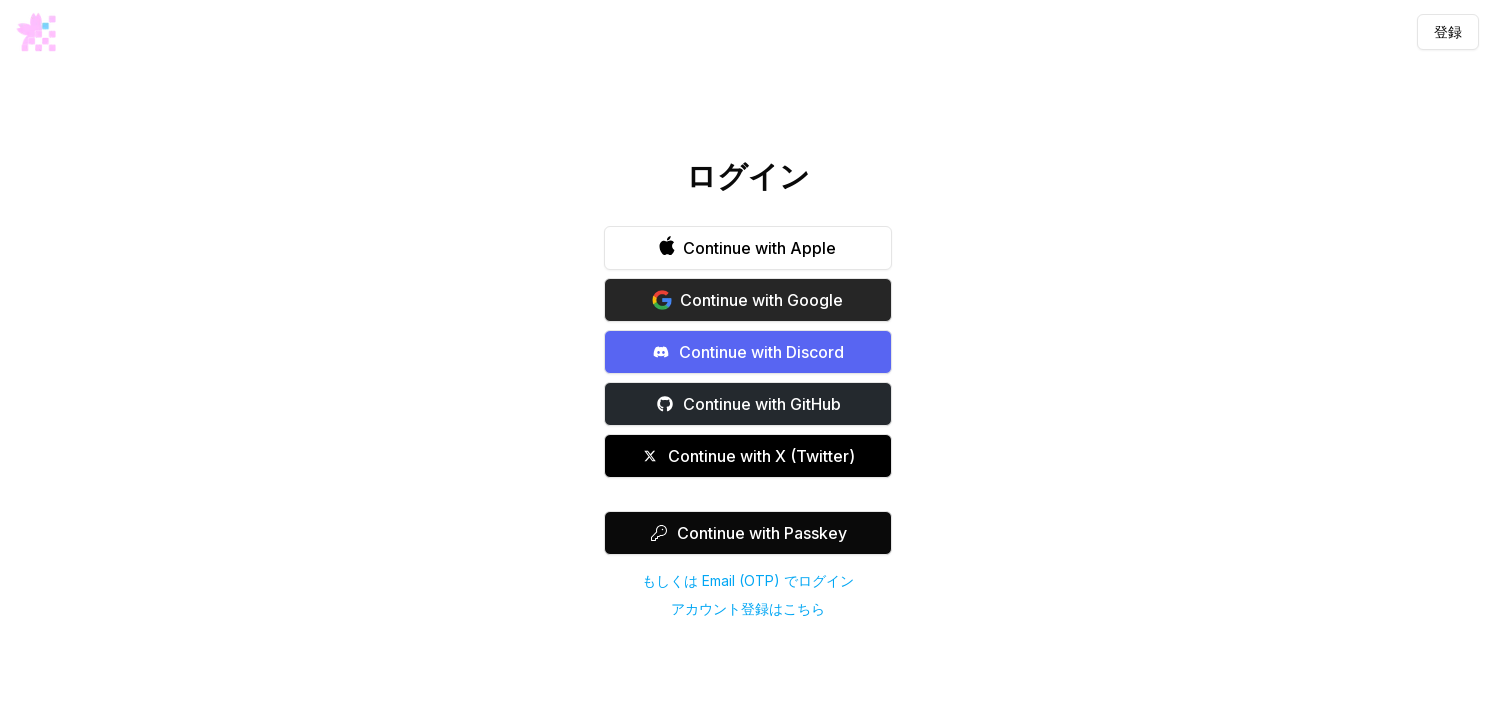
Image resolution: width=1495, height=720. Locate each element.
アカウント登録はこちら (748, 608)
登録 (1448, 31)
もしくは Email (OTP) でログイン (748, 580)
